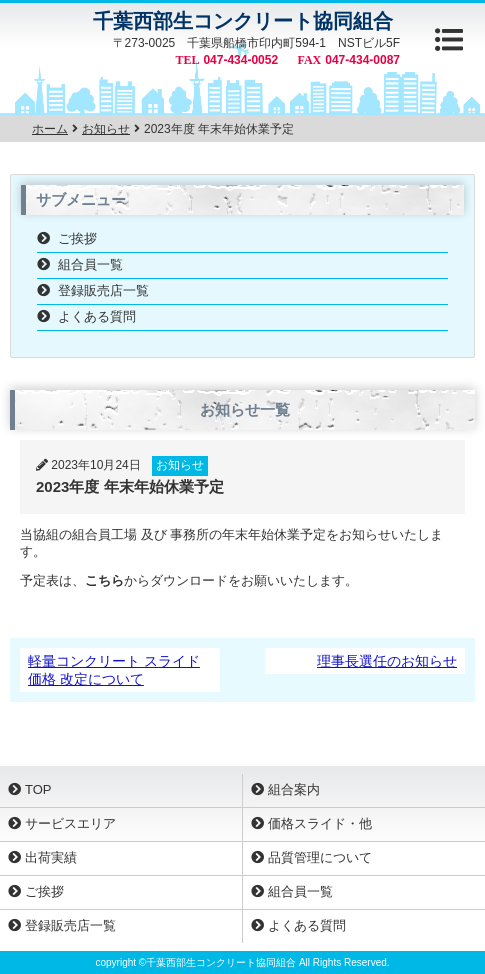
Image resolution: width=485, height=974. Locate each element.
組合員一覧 (90, 264)
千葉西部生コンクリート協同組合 (243, 21)
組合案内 (294, 789)
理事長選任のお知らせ (387, 661)
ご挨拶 (77, 238)
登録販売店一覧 (103, 290)
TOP (38, 789)
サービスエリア (70, 823)
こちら (104, 580)
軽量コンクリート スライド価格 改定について (114, 670)
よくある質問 (97, 316)
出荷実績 (51, 857)
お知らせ (180, 465)
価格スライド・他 (320, 823)
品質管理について (320, 857)
